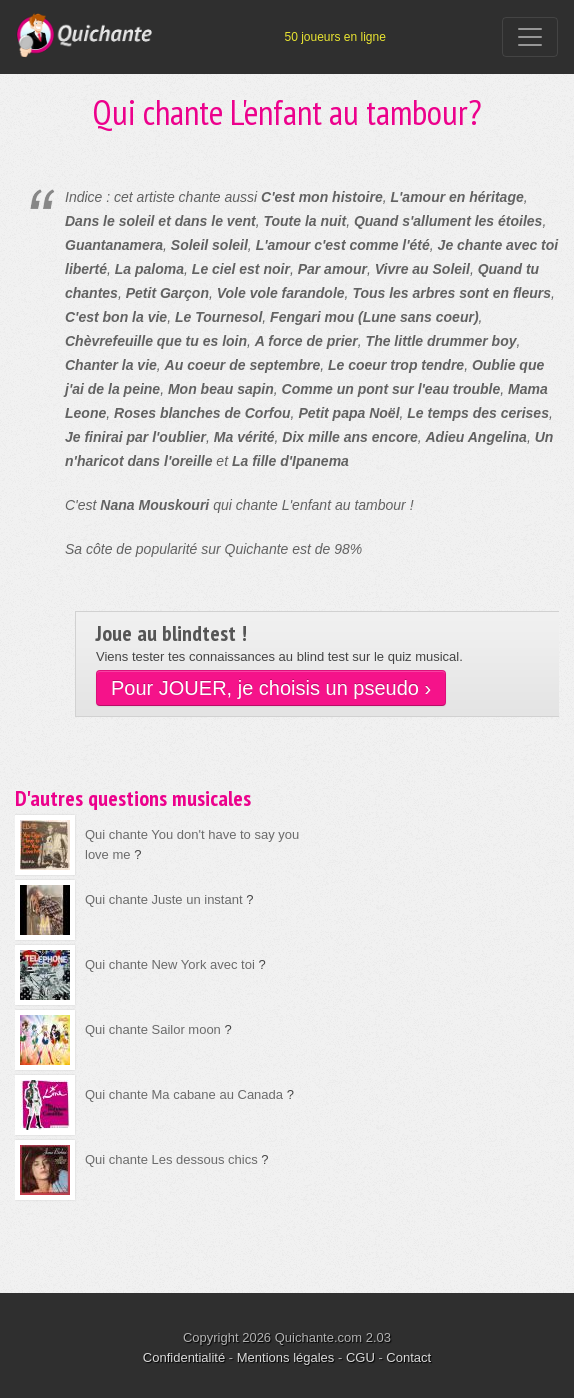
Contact (408, 1357)
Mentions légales (286, 1357)
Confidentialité (184, 1357)
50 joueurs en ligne (334, 37)
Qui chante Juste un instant (164, 899)
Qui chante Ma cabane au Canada (184, 1094)
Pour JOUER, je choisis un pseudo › (271, 688)
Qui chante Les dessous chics (171, 1159)
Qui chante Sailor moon (153, 1029)
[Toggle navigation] (530, 37)
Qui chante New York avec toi (170, 964)
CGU (360, 1357)
